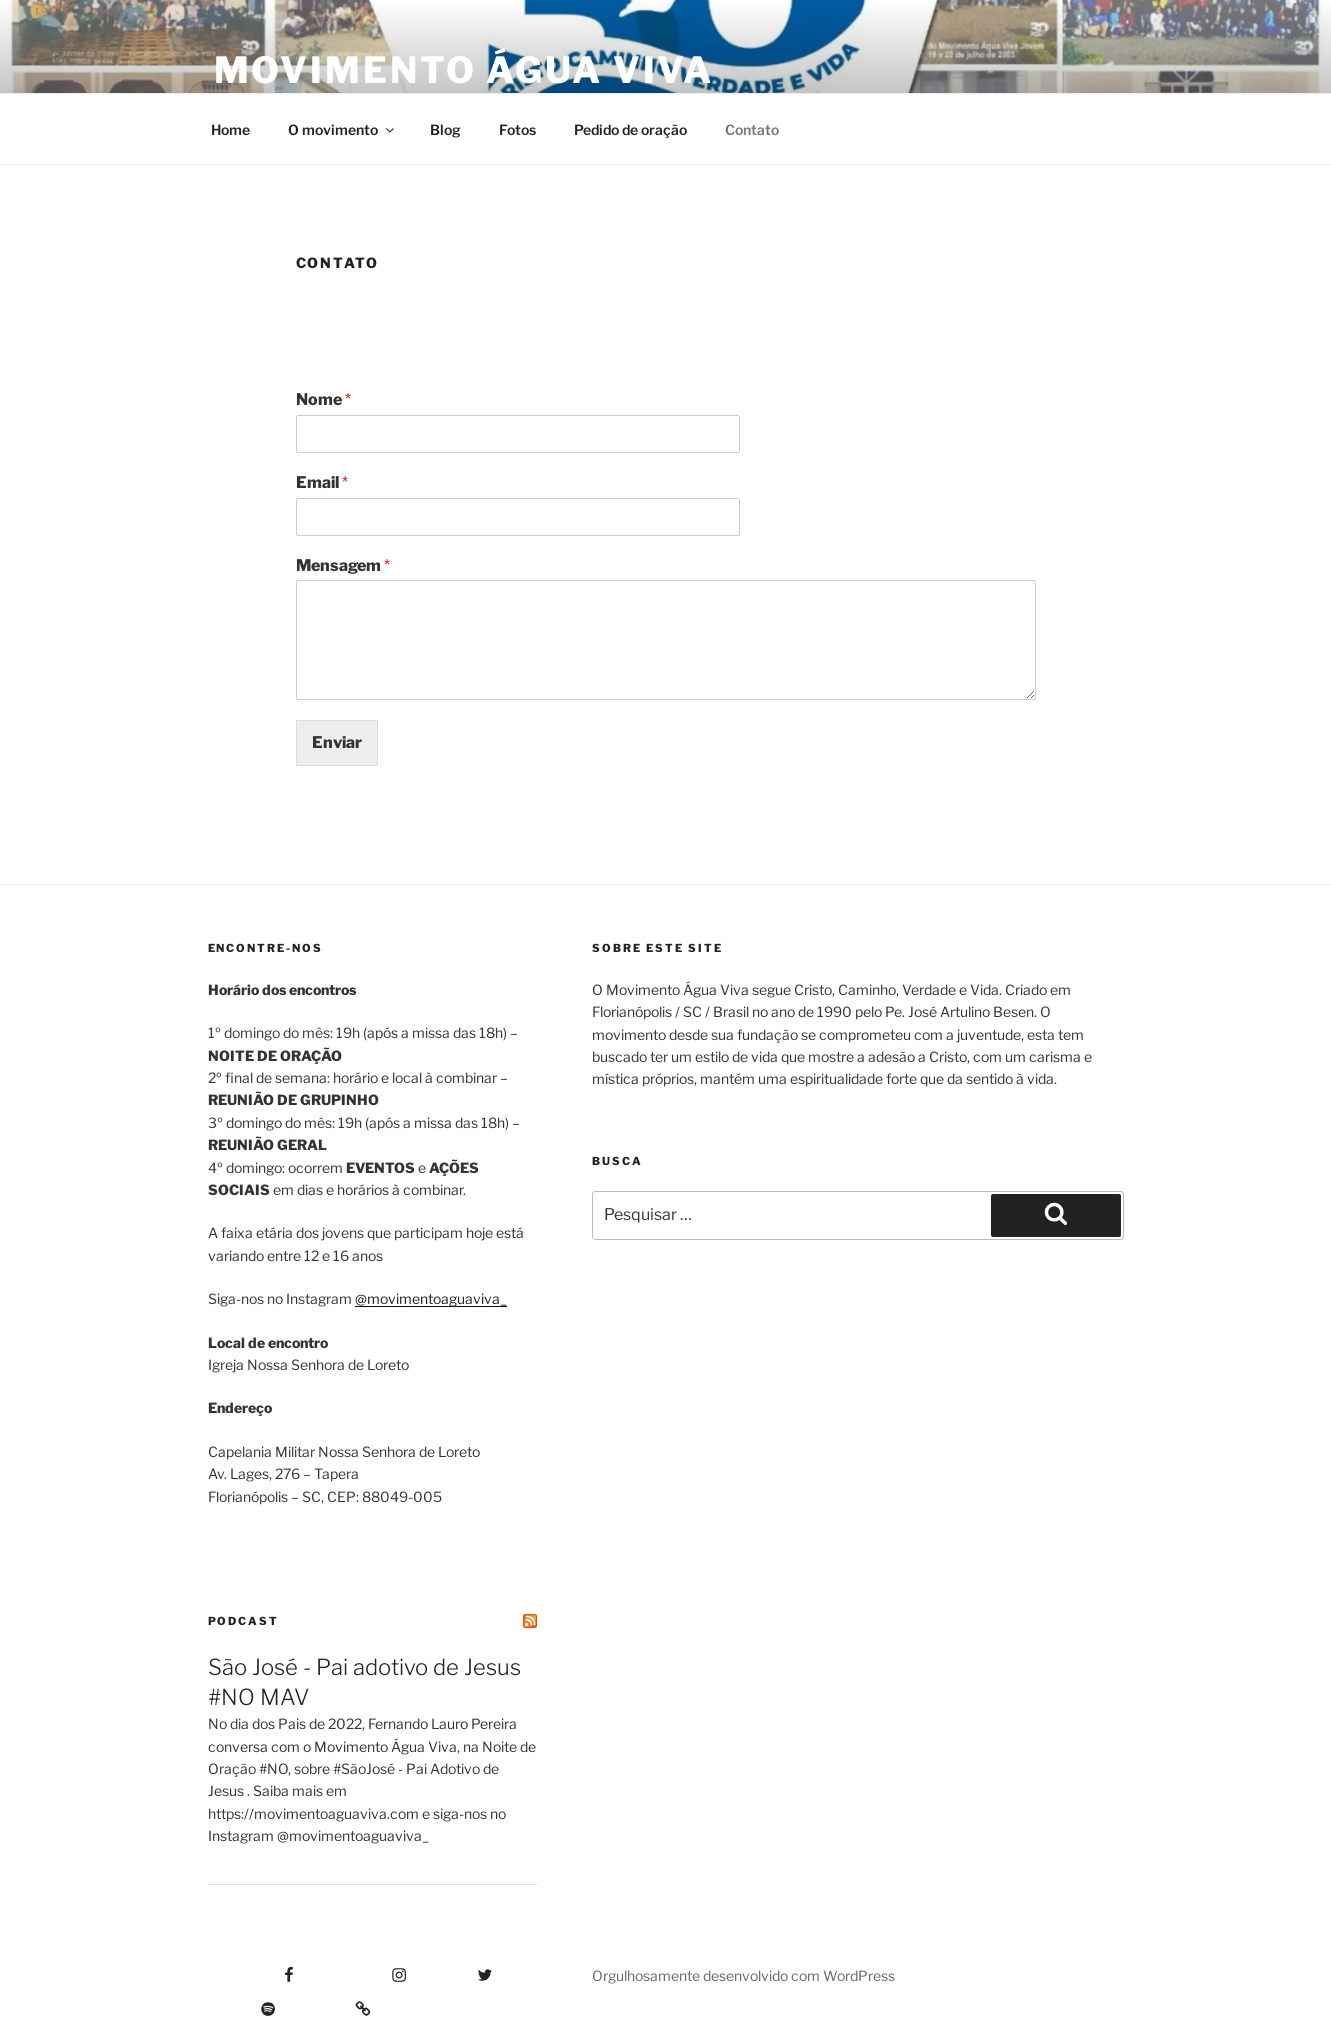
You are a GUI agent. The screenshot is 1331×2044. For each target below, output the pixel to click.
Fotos (517, 129)
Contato (752, 129)
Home (230, 129)
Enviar (337, 742)
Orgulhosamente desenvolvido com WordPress (743, 1975)
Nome (323, 399)
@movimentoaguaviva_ (431, 1298)
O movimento (342, 129)
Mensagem (343, 565)
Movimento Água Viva (464, 70)
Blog (445, 129)
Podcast (244, 1621)
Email (322, 482)
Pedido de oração (630, 129)
